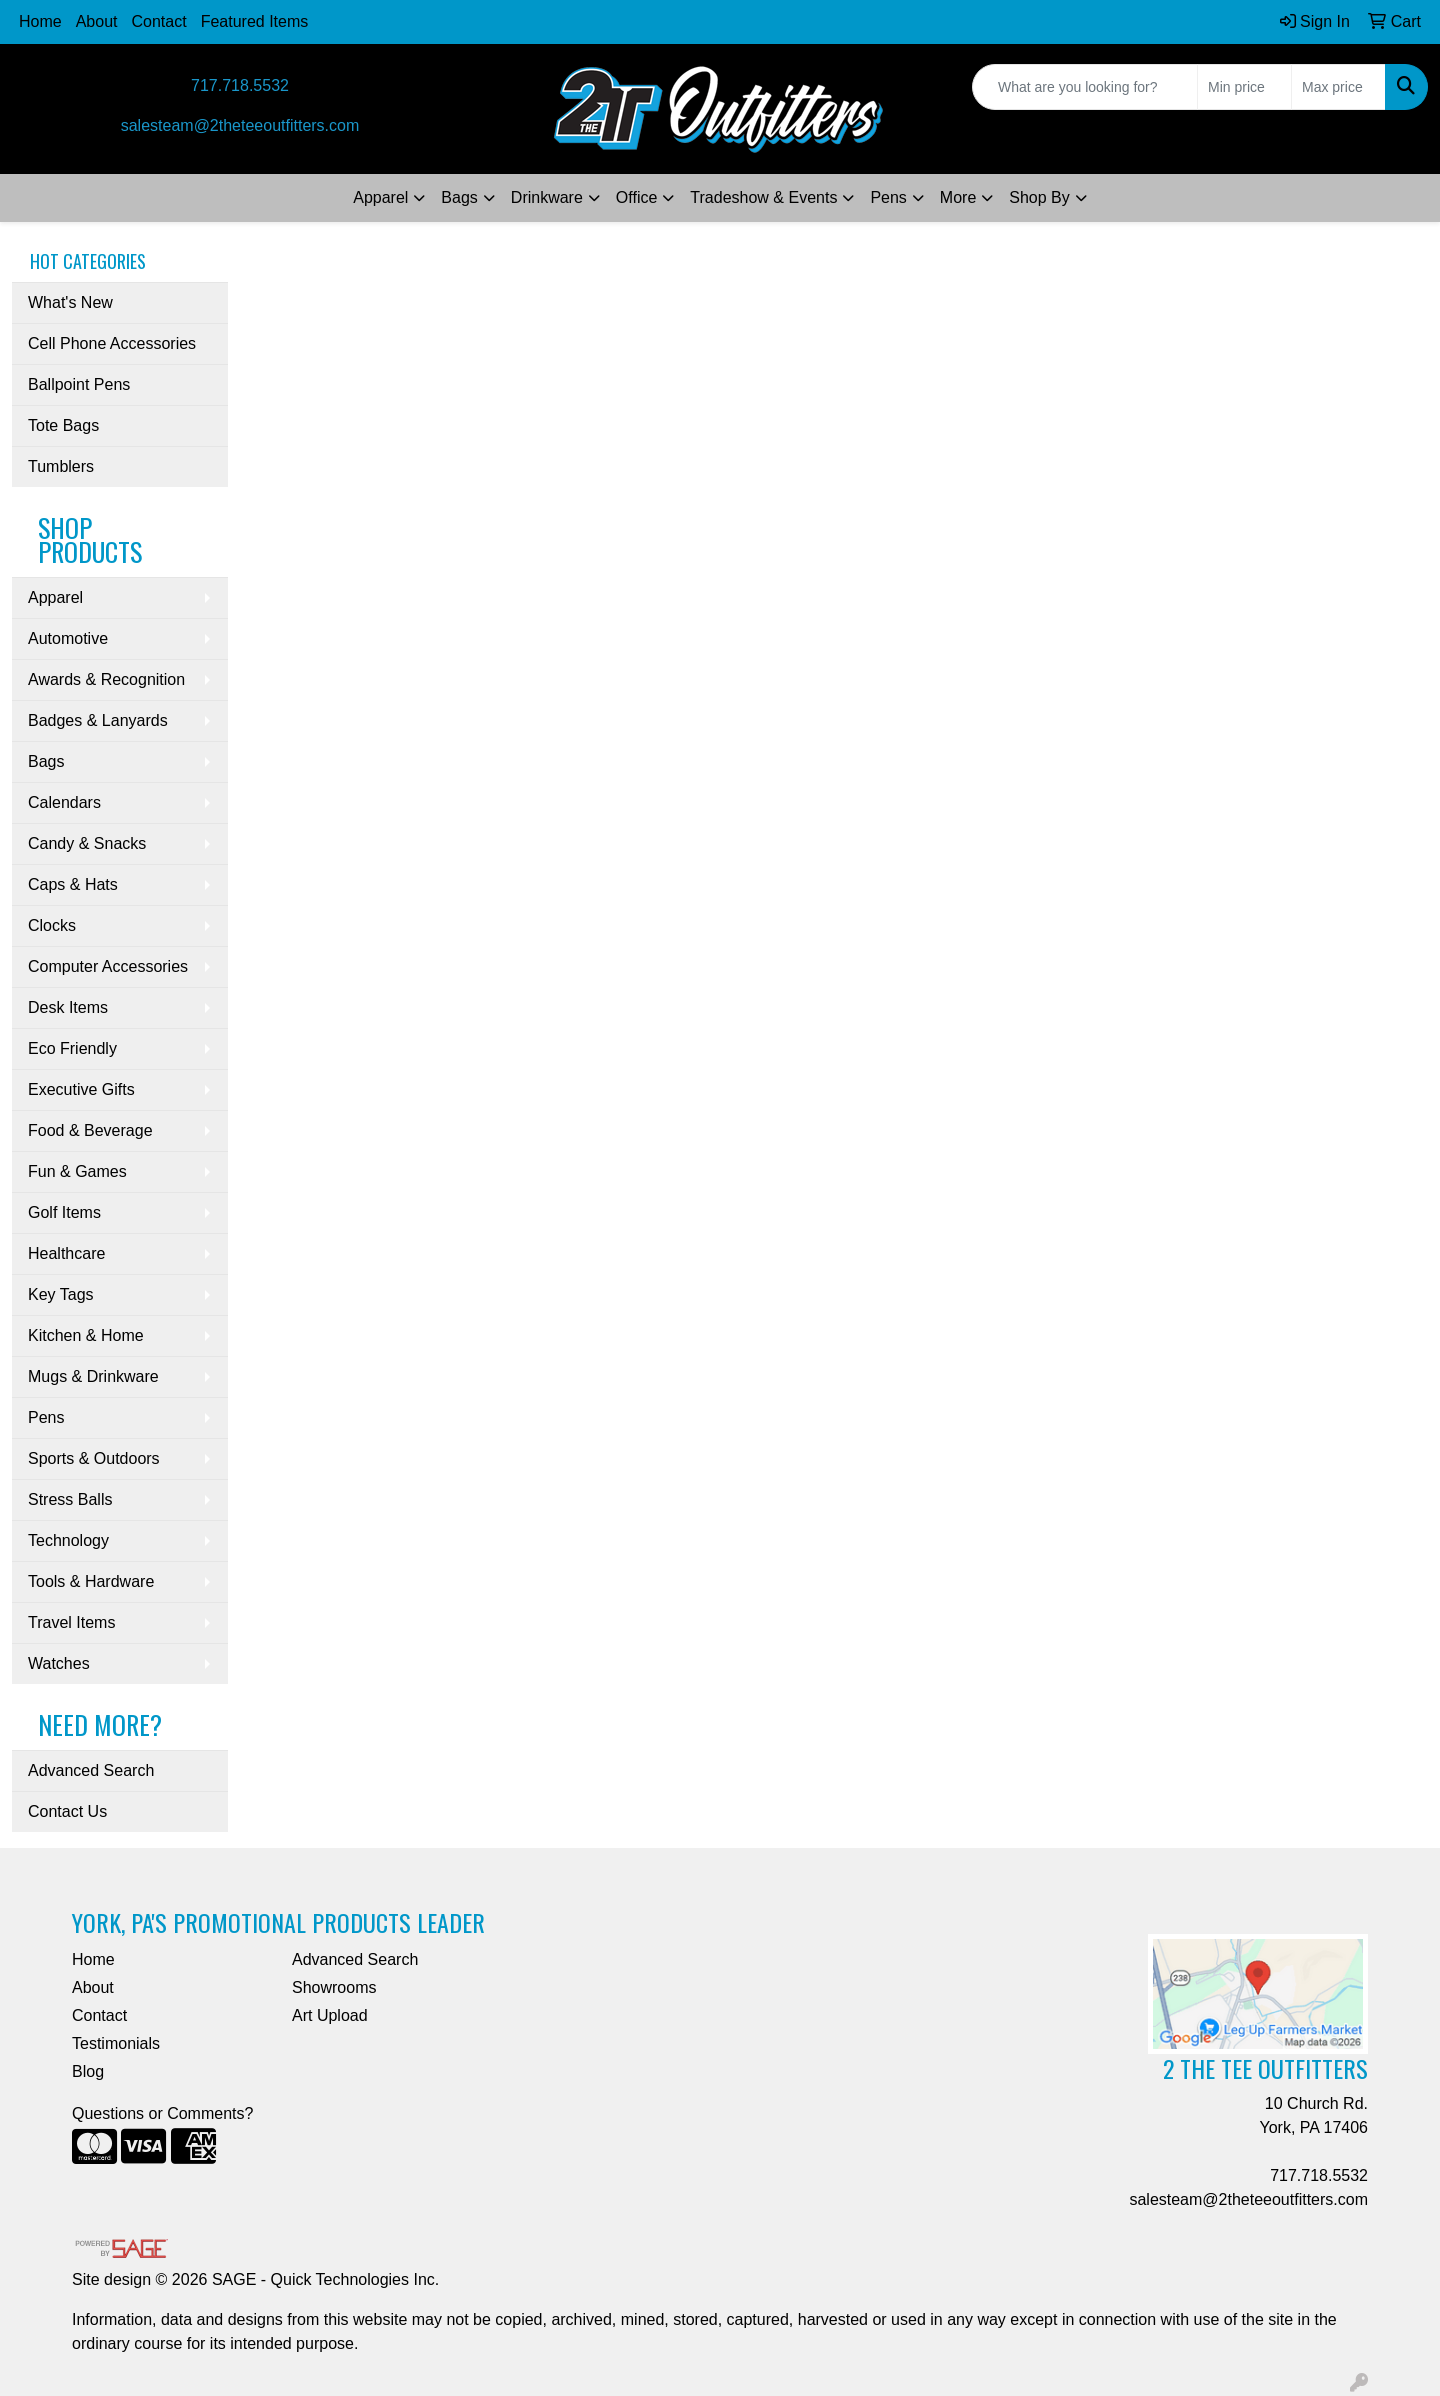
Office (637, 197)
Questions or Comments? (162, 2113)
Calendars (64, 802)
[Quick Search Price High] (1338, 87)
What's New (70, 302)
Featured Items (255, 21)
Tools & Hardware (91, 1581)
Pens (888, 197)
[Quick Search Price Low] (1244, 87)
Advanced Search (91, 1770)
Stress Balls (70, 1499)
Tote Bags (63, 425)
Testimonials (116, 2043)
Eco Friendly (72, 1048)
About (97, 21)
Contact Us (67, 1811)
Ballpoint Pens (79, 384)
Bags (459, 197)
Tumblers (61, 466)
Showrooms (334, 1987)
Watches (59, 1663)
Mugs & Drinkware (93, 1376)
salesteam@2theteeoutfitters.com (240, 125)
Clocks (52, 925)
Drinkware (547, 197)
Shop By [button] (1039, 197)
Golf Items (64, 1212)
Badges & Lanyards (98, 720)
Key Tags (61, 1294)
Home (40, 21)
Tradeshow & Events (763, 197)
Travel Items (71, 1622)
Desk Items (68, 1007)
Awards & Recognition (106, 679)
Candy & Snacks (87, 843)
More (958, 197)
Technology (68, 1540)
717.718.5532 (240, 85)
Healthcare (66, 1253)
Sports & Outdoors (94, 1458)
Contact (159, 21)
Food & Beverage (90, 1130)
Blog (88, 2071)
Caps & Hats (73, 884)
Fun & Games (77, 1171)
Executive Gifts (81, 1089)
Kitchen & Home (86, 1335)
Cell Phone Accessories (112, 343)
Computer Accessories (108, 966)
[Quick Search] (1085, 87)
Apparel (380, 197)
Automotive (68, 638)
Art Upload (330, 2015)
